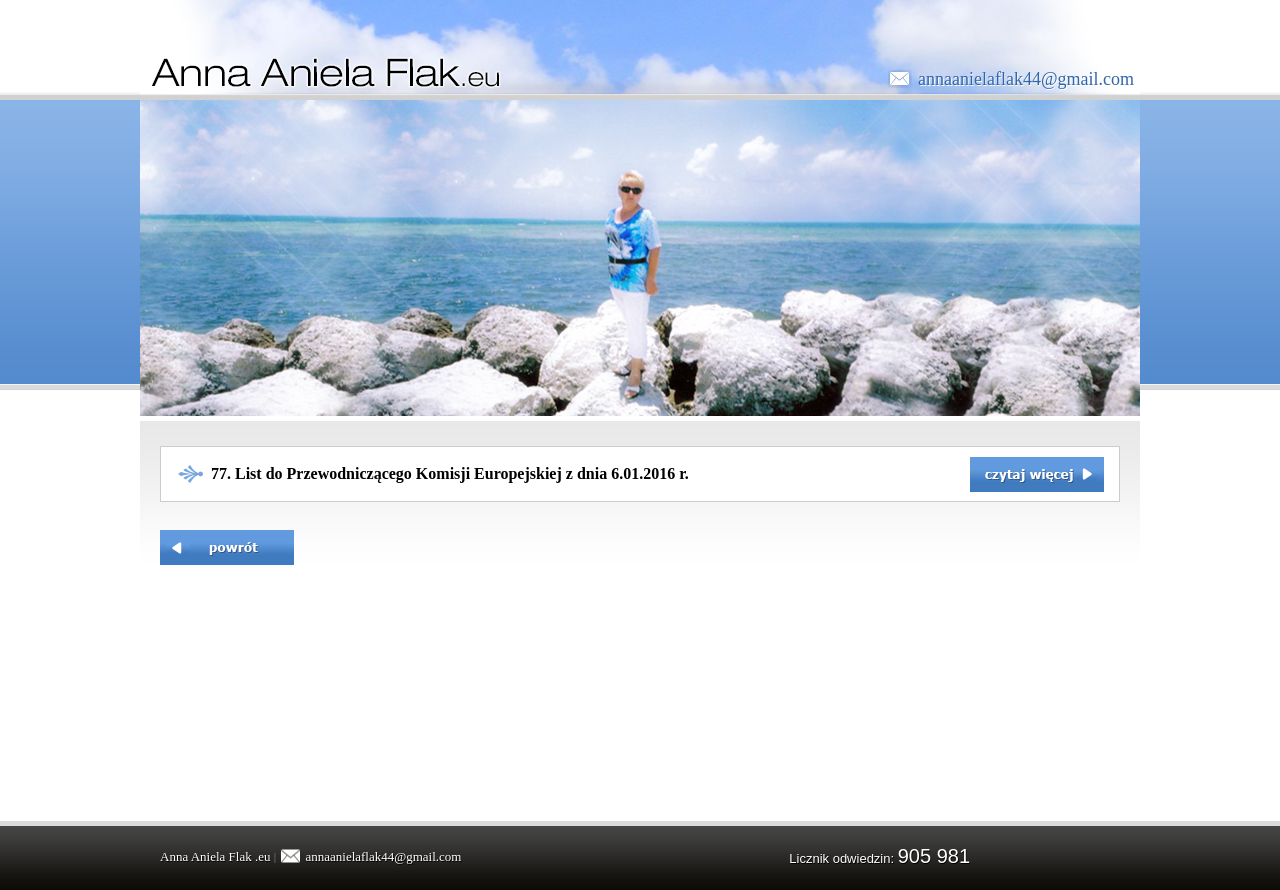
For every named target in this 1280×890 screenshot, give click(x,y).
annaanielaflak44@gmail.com (1026, 79)
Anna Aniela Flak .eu (215, 856)
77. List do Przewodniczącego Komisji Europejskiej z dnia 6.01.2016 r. (450, 473)
